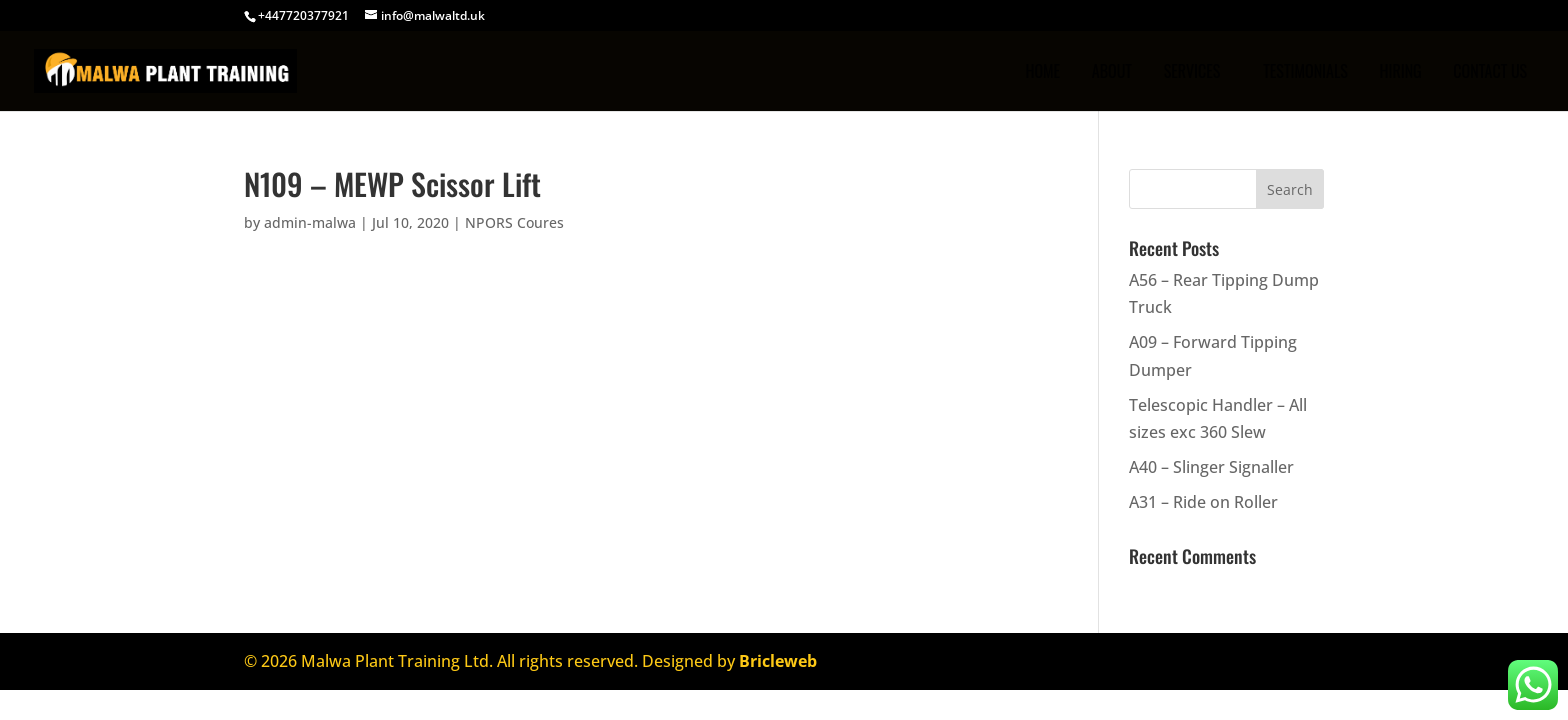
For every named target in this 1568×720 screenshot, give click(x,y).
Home (1042, 73)
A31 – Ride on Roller (1203, 502)
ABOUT (1112, 73)
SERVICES (1192, 73)
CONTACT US (1490, 73)
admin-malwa (310, 222)
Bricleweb (778, 661)
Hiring (1400, 73)
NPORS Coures (514, 222)
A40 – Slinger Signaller (1211, 467)
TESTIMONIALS (1305, 73)
